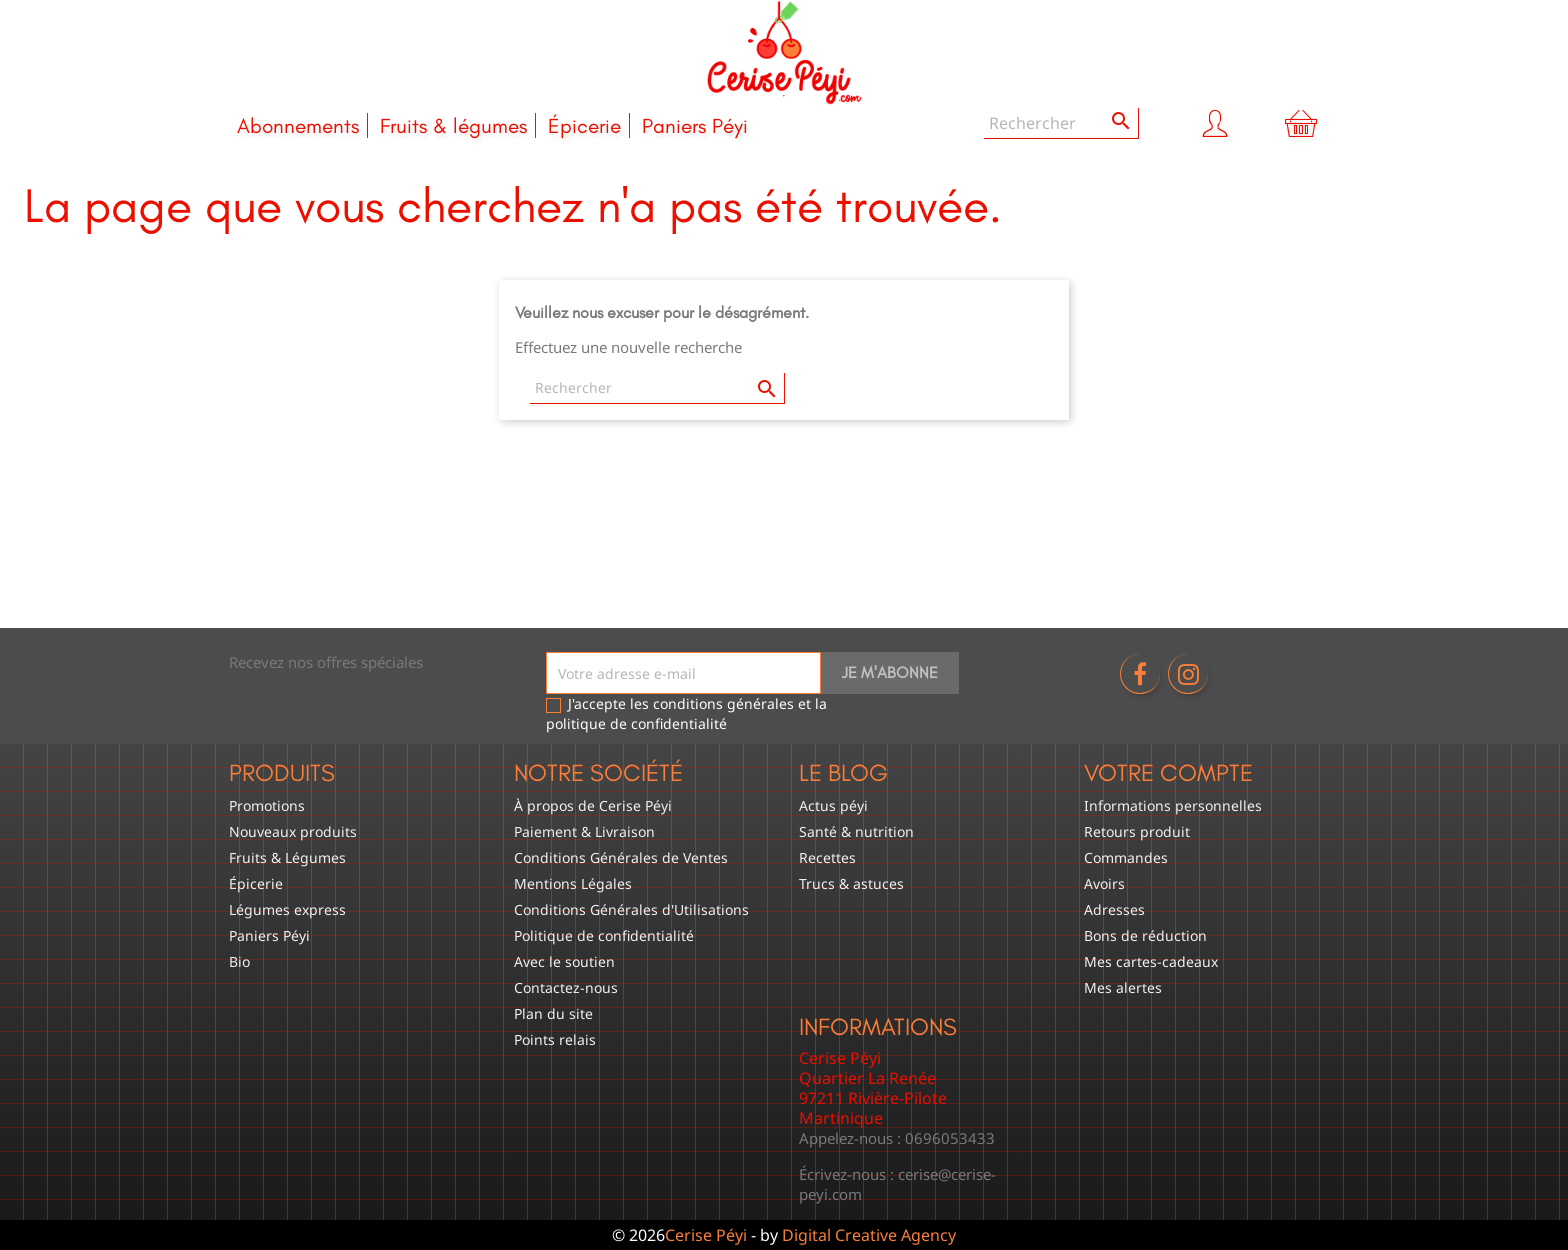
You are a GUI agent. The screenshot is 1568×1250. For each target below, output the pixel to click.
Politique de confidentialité (604, 935)
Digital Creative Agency (869, 1235)
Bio (239, 961)
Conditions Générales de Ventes (621, 857)
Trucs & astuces (851, 883)
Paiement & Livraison (584, 831)
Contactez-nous (566, 987)
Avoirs (1104, 883)
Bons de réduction (1145, 935)
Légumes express (287, 909)
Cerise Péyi (706, 1235)
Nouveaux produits (293, 831)
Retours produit (1137, 831)
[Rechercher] (1061, 123)
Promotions (267, 805)
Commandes (1126, 857)
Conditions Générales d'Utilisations (631, 909)
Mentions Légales (573, 883)
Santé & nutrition (856, 831)
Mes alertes (1123, 987)
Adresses (1114, 909)
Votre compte (1168, 772)
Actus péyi (833, 805)
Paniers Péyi (695, 125)
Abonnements (298, 125)
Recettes (827, 857)
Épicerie (584, 125)
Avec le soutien (564, 961)
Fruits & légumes (453, 125)
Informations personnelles (1173, 805)
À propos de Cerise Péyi (593, 805)
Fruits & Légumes (287, 857)
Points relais (555, 1039)
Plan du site (553, 1013)
